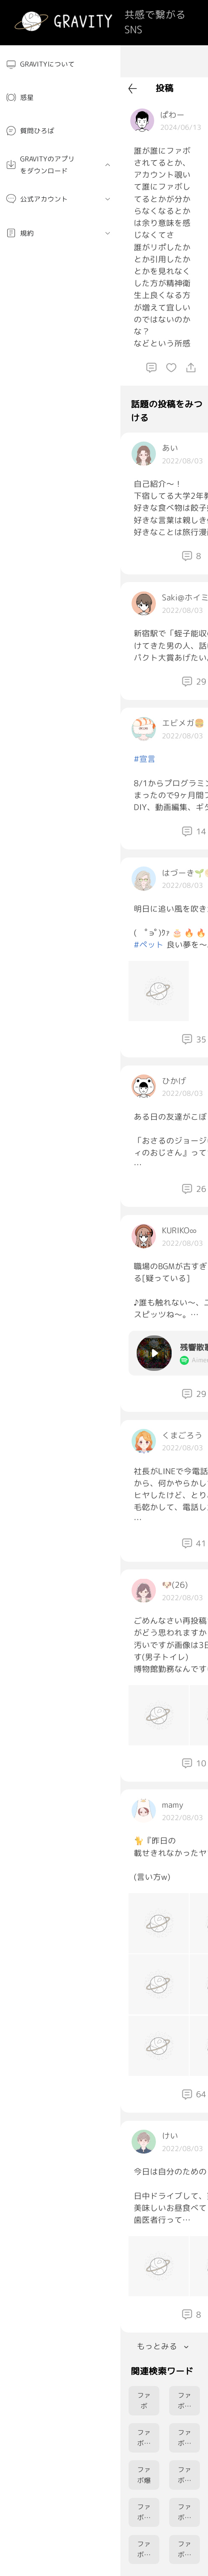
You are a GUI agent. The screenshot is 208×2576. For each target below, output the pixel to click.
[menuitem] (60, 64)
